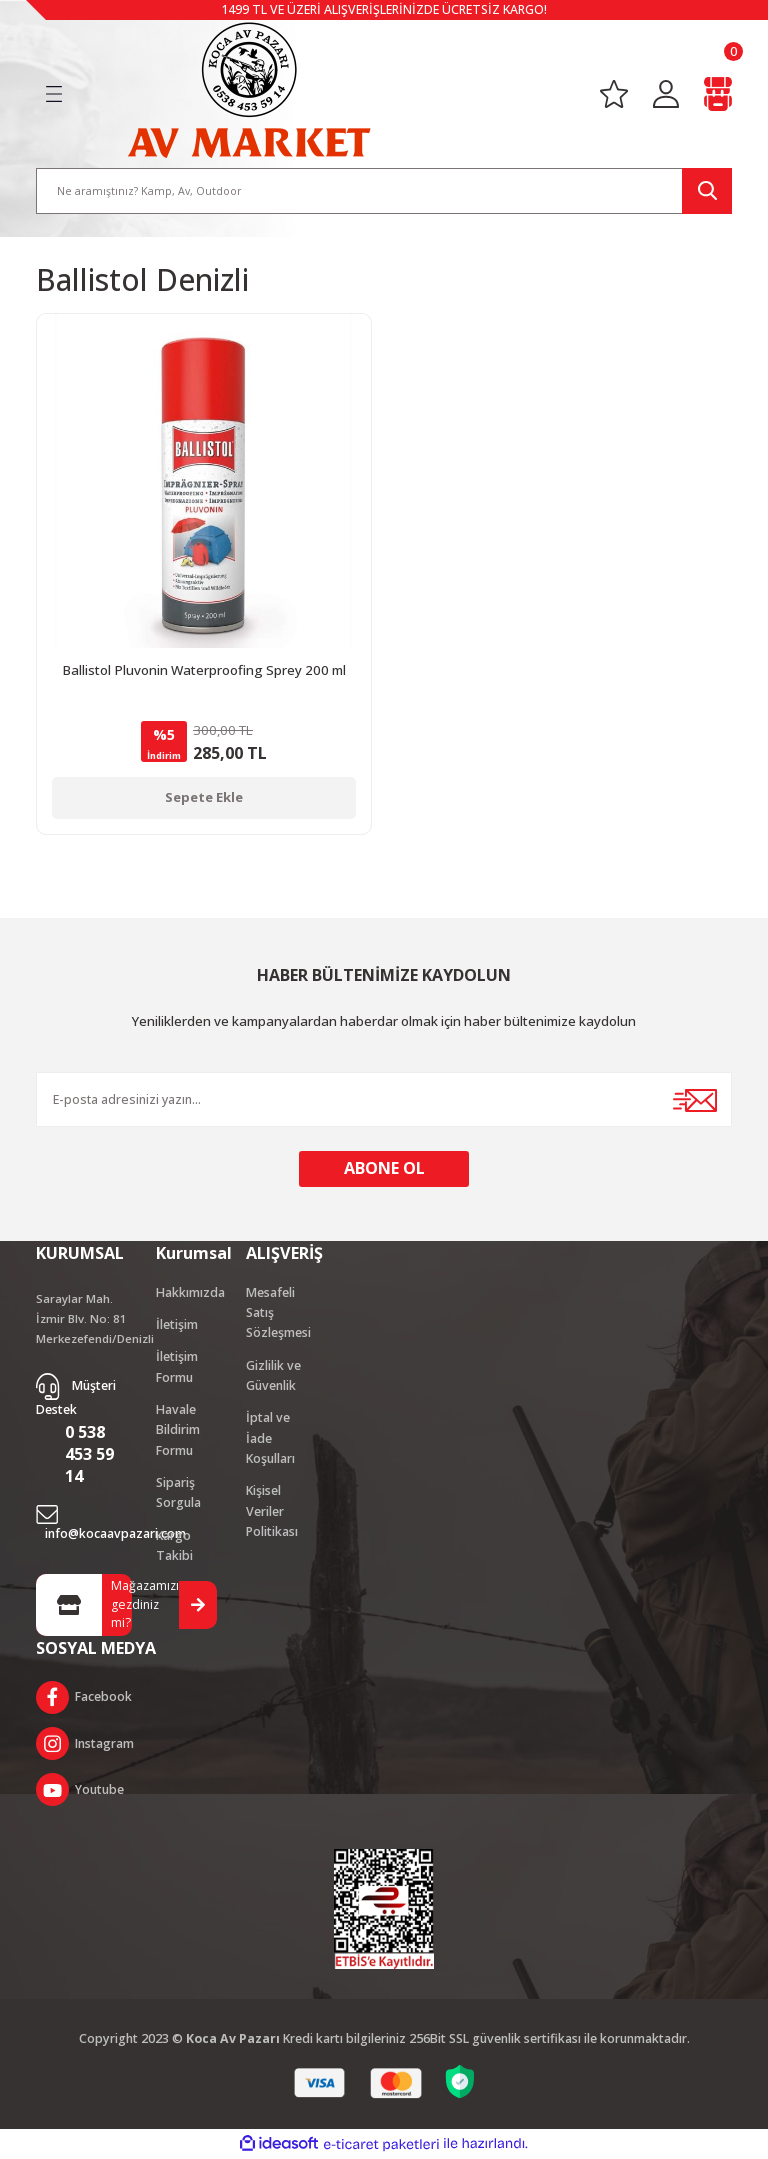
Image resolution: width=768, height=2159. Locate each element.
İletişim (177, 1325)
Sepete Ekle (204, 797)
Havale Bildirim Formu (178, 1431)
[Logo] (249, 89)
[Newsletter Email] (384, 1099)
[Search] (384, 190)
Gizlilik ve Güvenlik (273, 1376)
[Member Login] (666, 93)
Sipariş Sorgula (178, 1493)
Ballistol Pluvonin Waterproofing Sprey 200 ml (204, 670)
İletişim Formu (177, 1367)
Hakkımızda (190, 1292)
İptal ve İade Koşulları (270, 1439)
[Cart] (718, 93)
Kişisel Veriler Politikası (272, 1512)
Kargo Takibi (174, 1546)
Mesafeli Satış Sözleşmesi (278, 1313)
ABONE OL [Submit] (384, 1169)
